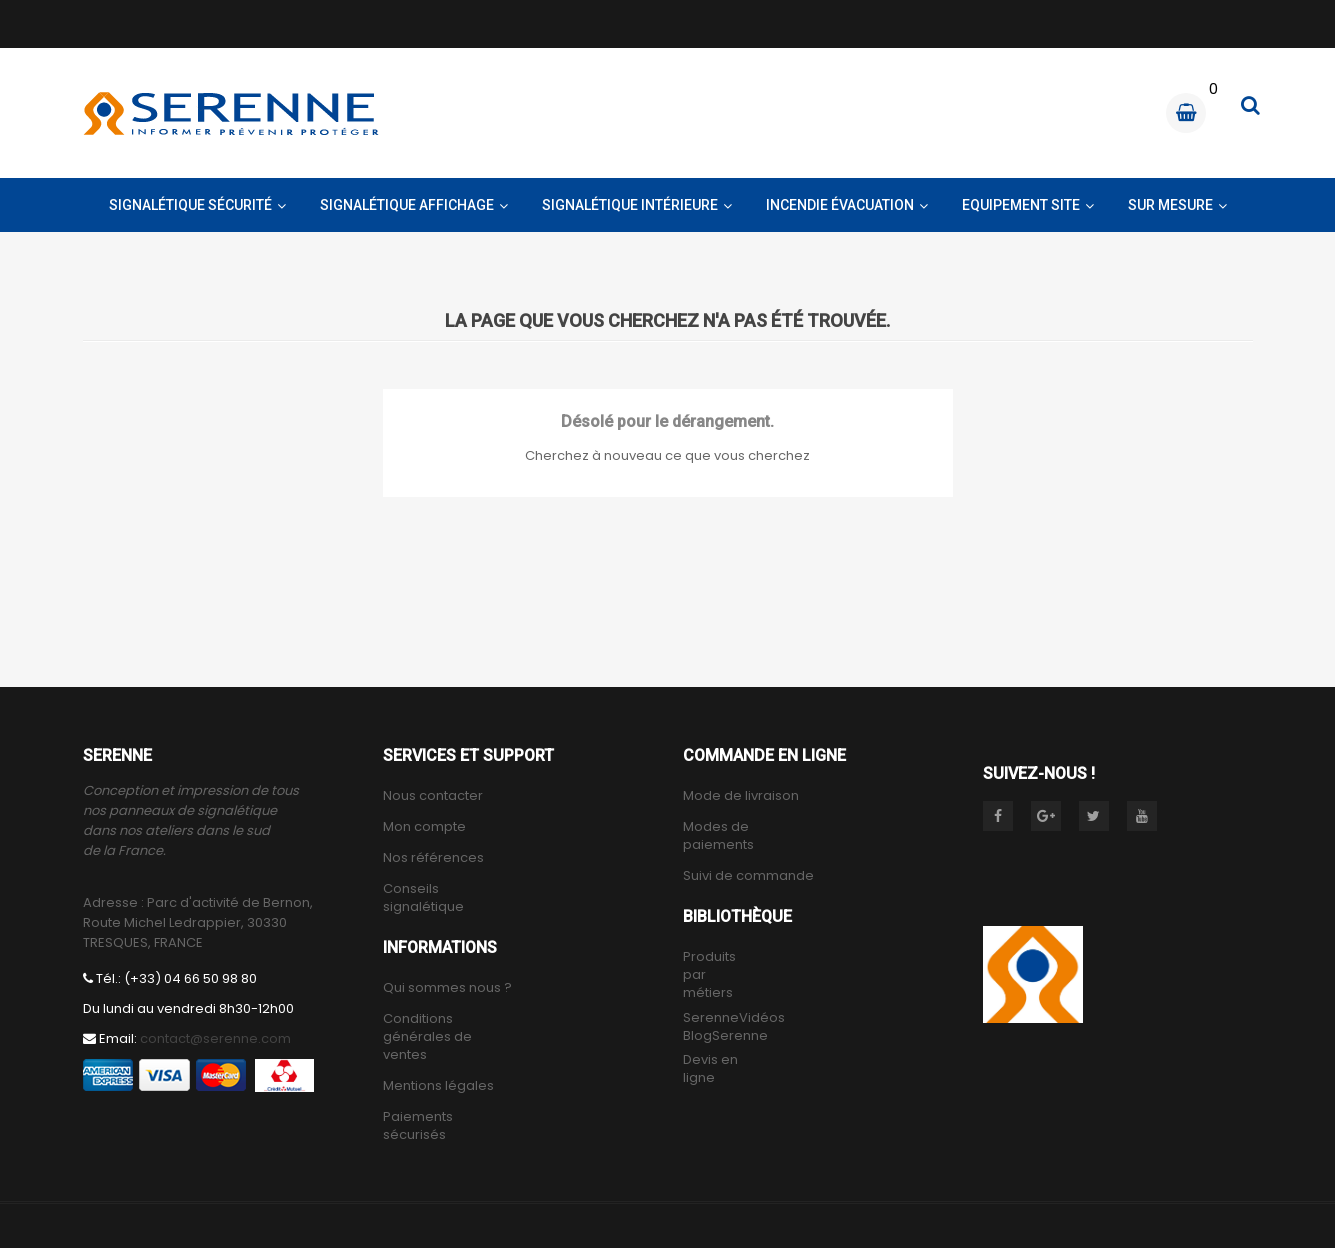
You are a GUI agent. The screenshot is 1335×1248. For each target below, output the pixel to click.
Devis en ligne (710, 1069)
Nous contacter (433, 796)
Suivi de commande (748, 876)
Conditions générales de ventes (427, 1037)
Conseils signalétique (423, 898)
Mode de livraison (741, 796)
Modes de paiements (718, 836)
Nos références (433, 858)
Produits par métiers (709, 975)
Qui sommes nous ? (447, 988)
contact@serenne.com (215, 1038)
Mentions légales (438, 1086)
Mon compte (424, 827)
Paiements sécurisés (418, 1126)
